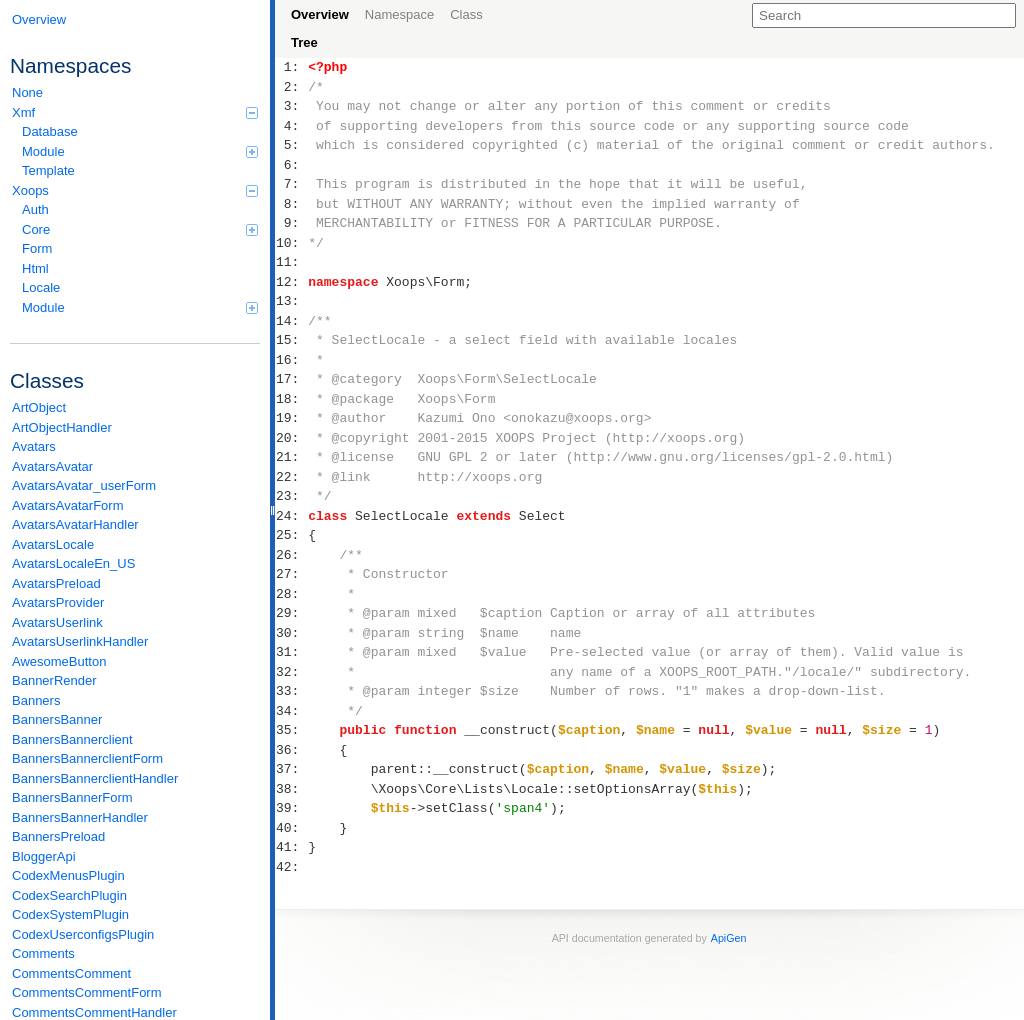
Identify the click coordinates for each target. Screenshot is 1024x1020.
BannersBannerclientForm (87, 758)
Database (50, 131)
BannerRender (54, 680)
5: (291, 145)
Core (140, 229)
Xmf (135, 112)
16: (291, 360)
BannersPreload (58, 836)
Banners (36, 700)
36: (291, 750)
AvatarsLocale (53, 544)
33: (291, 691)
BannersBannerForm (72, 797)
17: (291, 379)
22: (291, 477)
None (27, 92)
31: (291, 652)
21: (291, 457)
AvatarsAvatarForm (68, 505)
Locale (41, 287)
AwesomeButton (59, 661)
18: (291, 399)
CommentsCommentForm (87, 992)
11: (291, 262)
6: (291, 165)
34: (291, 711)
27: (291, 574)
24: (291, 516)
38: (291, 789)
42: (291, 867)
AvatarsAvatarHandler (75, 524)
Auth (35, 209)
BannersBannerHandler (80, 817)
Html (35, 268)
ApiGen (729, 938)
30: (291, 633)
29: (291, 613)
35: (291, 730)
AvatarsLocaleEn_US (73, 563)
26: (291, 555)
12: (291, 282)
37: (291, 769)
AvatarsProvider (58, 602)
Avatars (34, 446)
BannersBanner (57, 719)
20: (291, 438)
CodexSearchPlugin (69, 895)
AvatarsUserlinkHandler (80, 641)
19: (291, 418)
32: (291, 672)
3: (291, 106)
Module (140, 151)
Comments (43, 953)
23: (291, 496)
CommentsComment (71, 973)
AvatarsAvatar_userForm (84, 485)
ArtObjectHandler (62, 427)
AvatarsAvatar (52, 466)
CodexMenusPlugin (68, 875)
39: (291, 808)
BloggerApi (44, 856)
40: (291, 828)
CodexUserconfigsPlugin (83, 934)
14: (291, 321)
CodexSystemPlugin (70, 914)
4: (291, 126)
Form (37, 248)
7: (291, 184)
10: (291, 243)
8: (291, 204)
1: (291, 67)
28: (291, 594)
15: (291, 340)
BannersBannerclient (72, 739)
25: (291, 535)
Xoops (135, 190)
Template (48, 170)
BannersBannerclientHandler (95, 778)
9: (291, 223)
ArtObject (39, 407)
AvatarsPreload (56, 583)
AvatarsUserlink (57, 622)
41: (291, 847)
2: (291, 87)
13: (291, 301)
